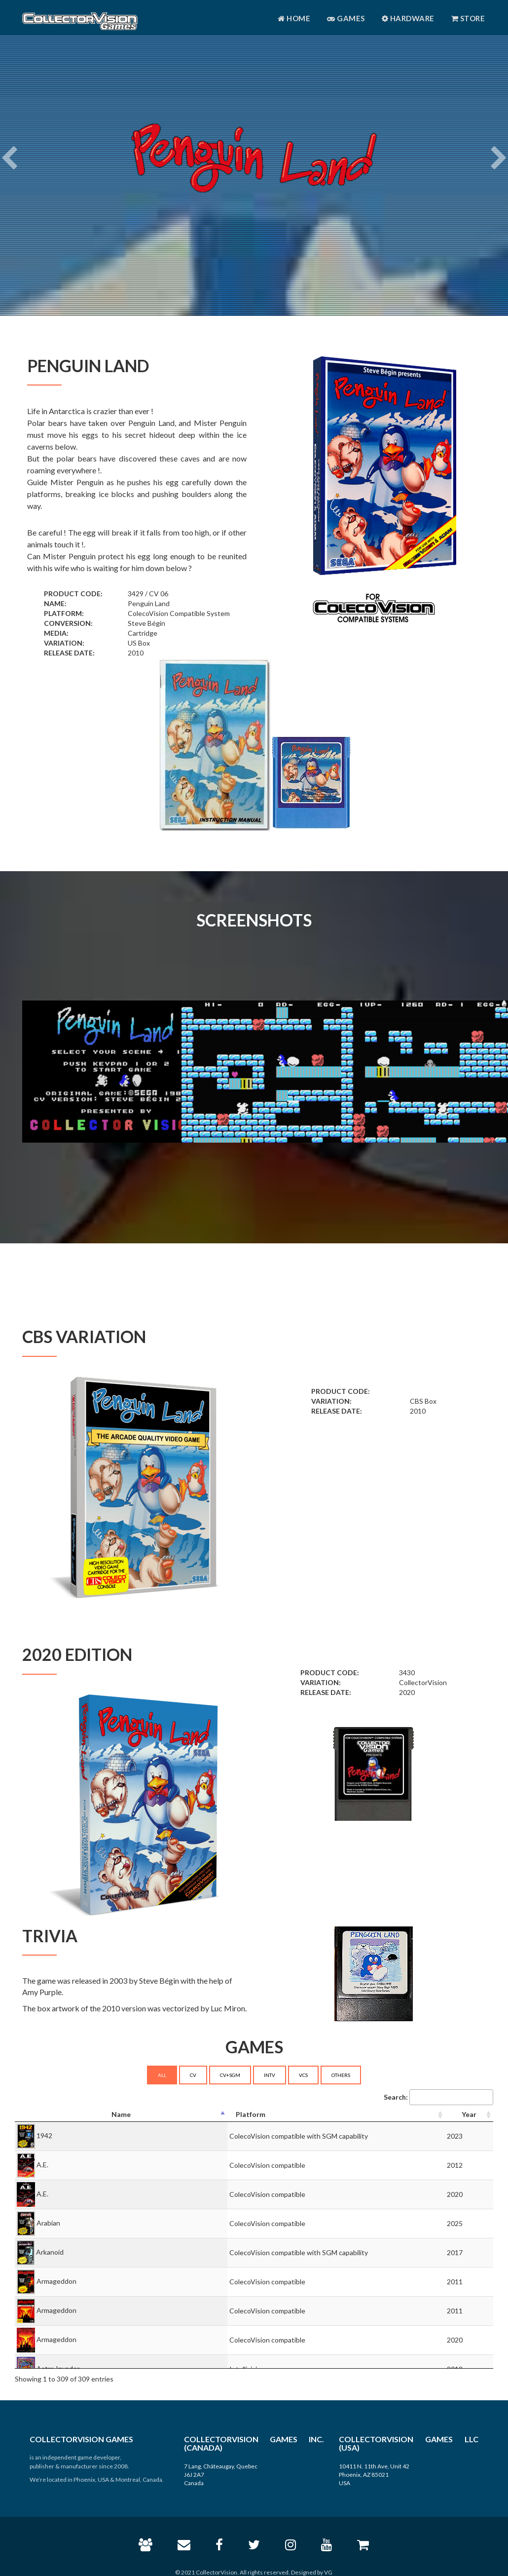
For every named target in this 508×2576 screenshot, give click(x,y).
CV (193, 2075)
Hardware (408, 18)
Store (468, 18)
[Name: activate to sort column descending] (121, 2115)
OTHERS (340, 2075)
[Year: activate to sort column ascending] (469, 2115)
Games (346, 18)
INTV (269, 2075)
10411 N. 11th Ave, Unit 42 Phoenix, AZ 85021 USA (374, 2474)
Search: (438, 2097)
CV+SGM (230, 2075)
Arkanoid (50, 2252)
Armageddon (56, 2281)
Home (294, 18)
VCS (303, 2075)
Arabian (48, 2223)
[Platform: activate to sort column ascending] (336, 2115)
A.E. (42, 2164)
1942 (44, 2135)
